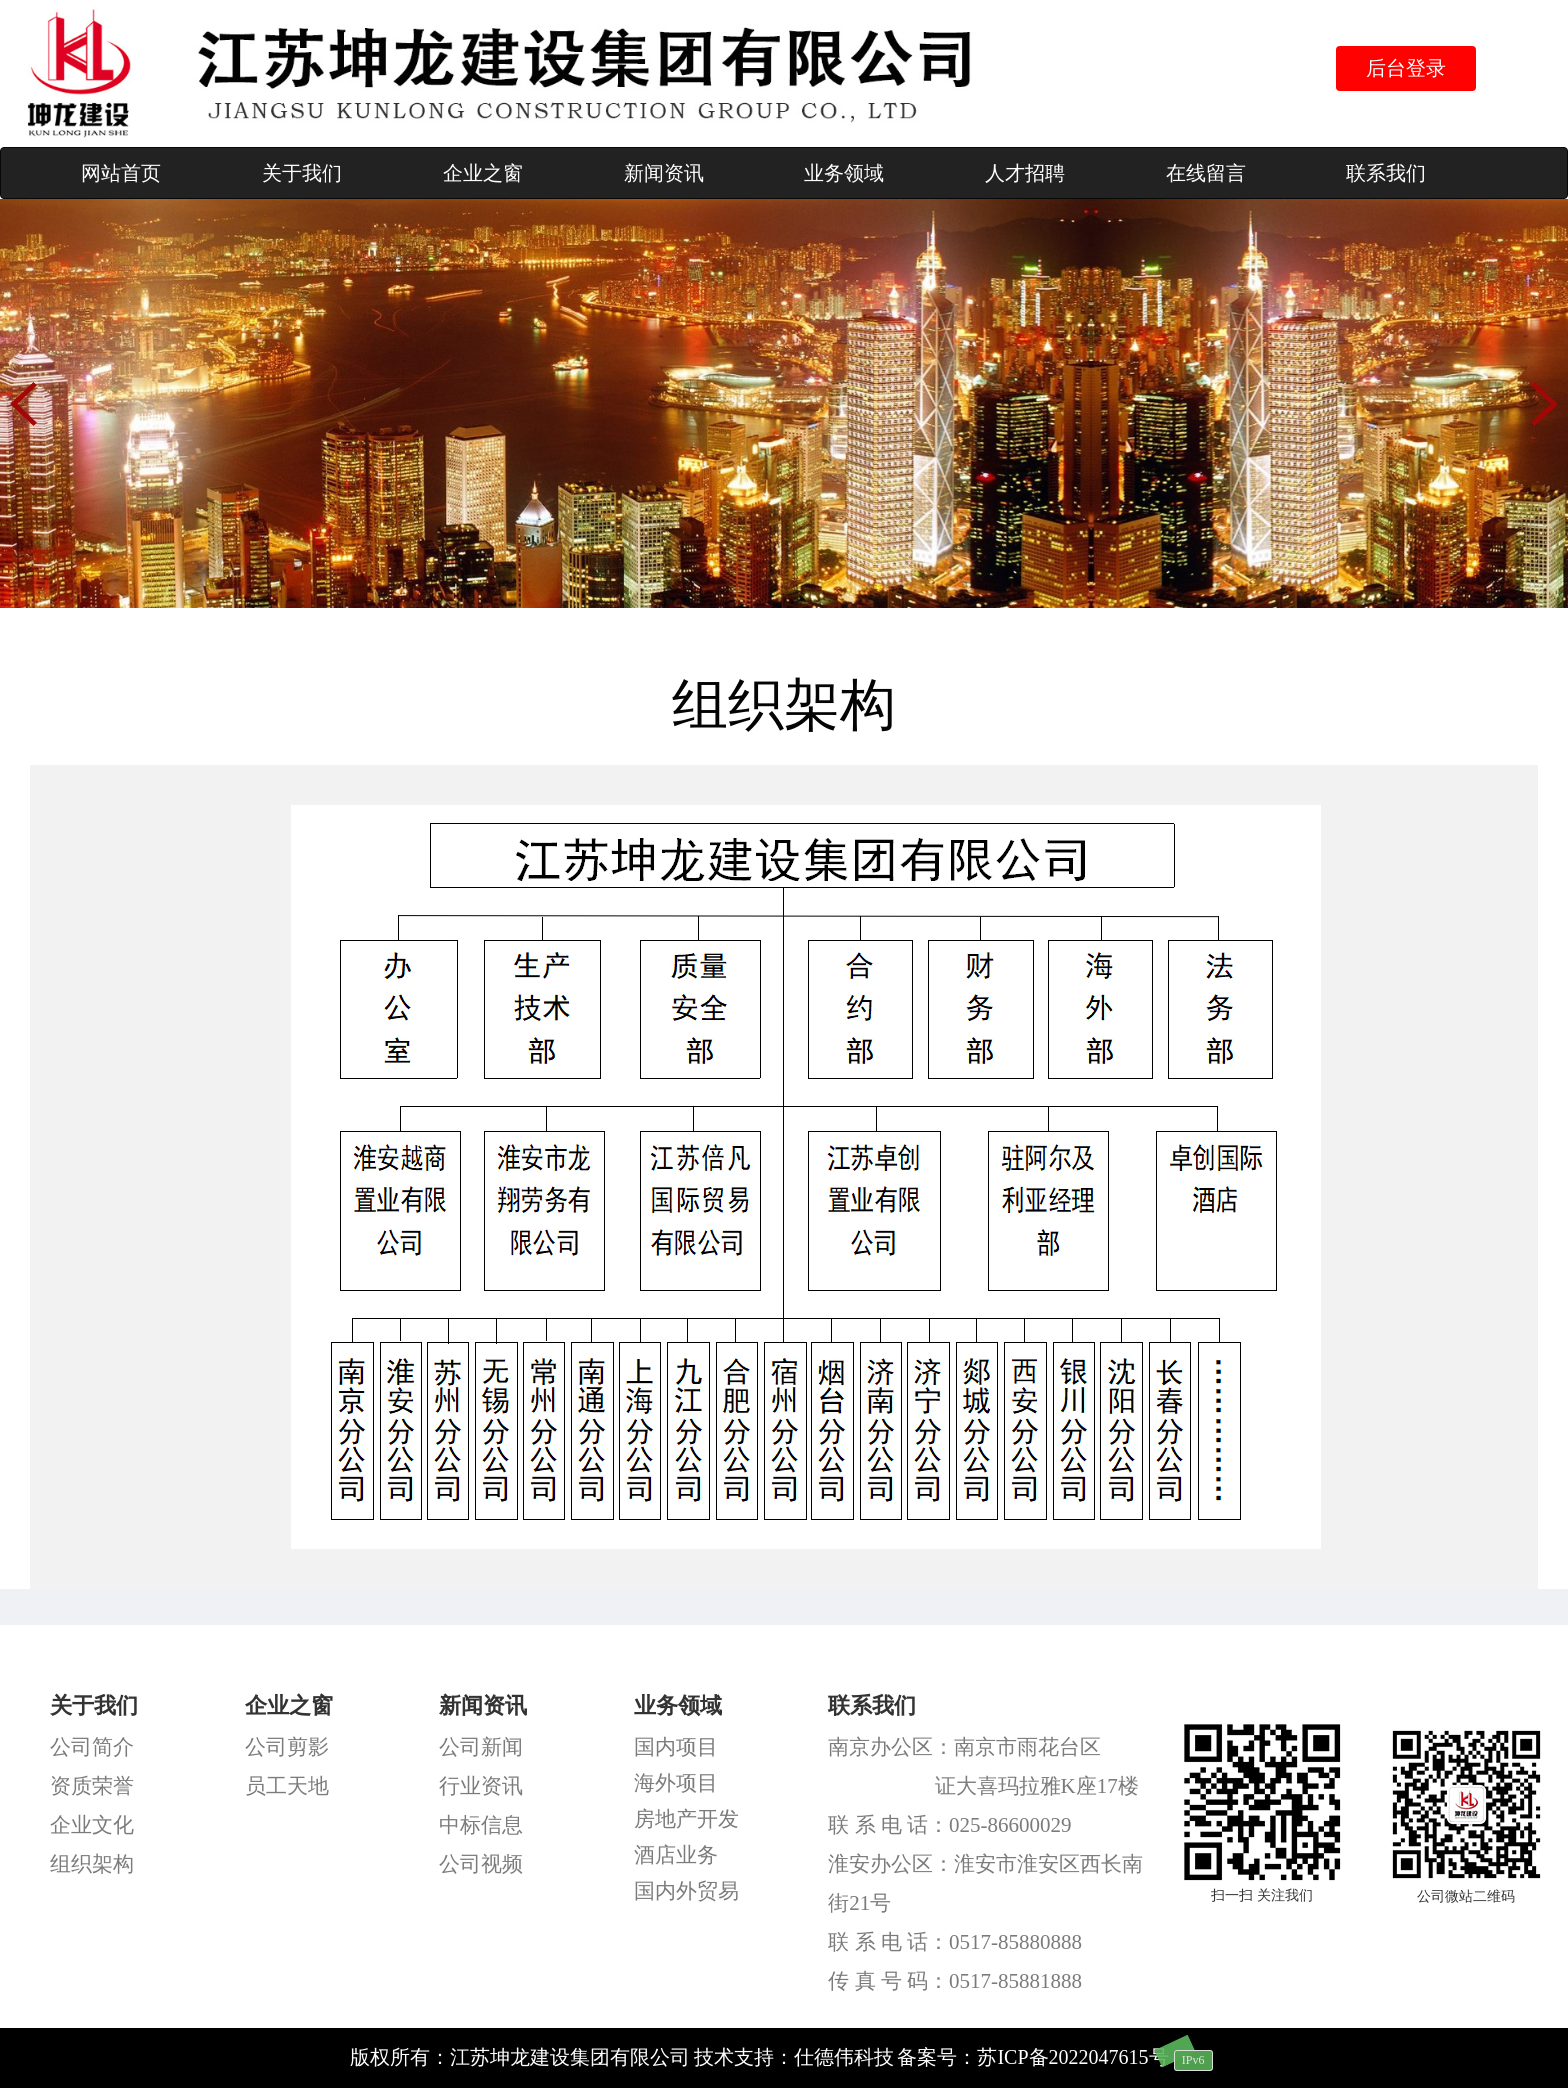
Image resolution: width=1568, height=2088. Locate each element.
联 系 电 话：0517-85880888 (955, 1942)
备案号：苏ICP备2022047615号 (1032, 2057)
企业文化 (92, 1825)
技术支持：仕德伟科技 (794, 2057)
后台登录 (1406, 68)
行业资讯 (481, 1786)
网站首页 (121, 173)
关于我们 (302, 173)
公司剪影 (287, 1747)
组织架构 (92, 1864)
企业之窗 (483, 173)
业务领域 (844, 173)
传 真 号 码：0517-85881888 (955, 1981)
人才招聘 (1025, 173)
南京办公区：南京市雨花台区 (964, 1747)
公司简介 (92, 1747)
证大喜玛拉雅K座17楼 (1037, 1786)
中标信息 (481, 1825)
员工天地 (287, 1786)
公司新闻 (481, 1747)
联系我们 (1386, 173)
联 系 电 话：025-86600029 (949, 1825)
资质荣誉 (92, 1786)
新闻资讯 (664, 173)
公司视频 (481, 1864)
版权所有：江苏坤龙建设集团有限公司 (520, 2057)
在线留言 (1206, 173)
